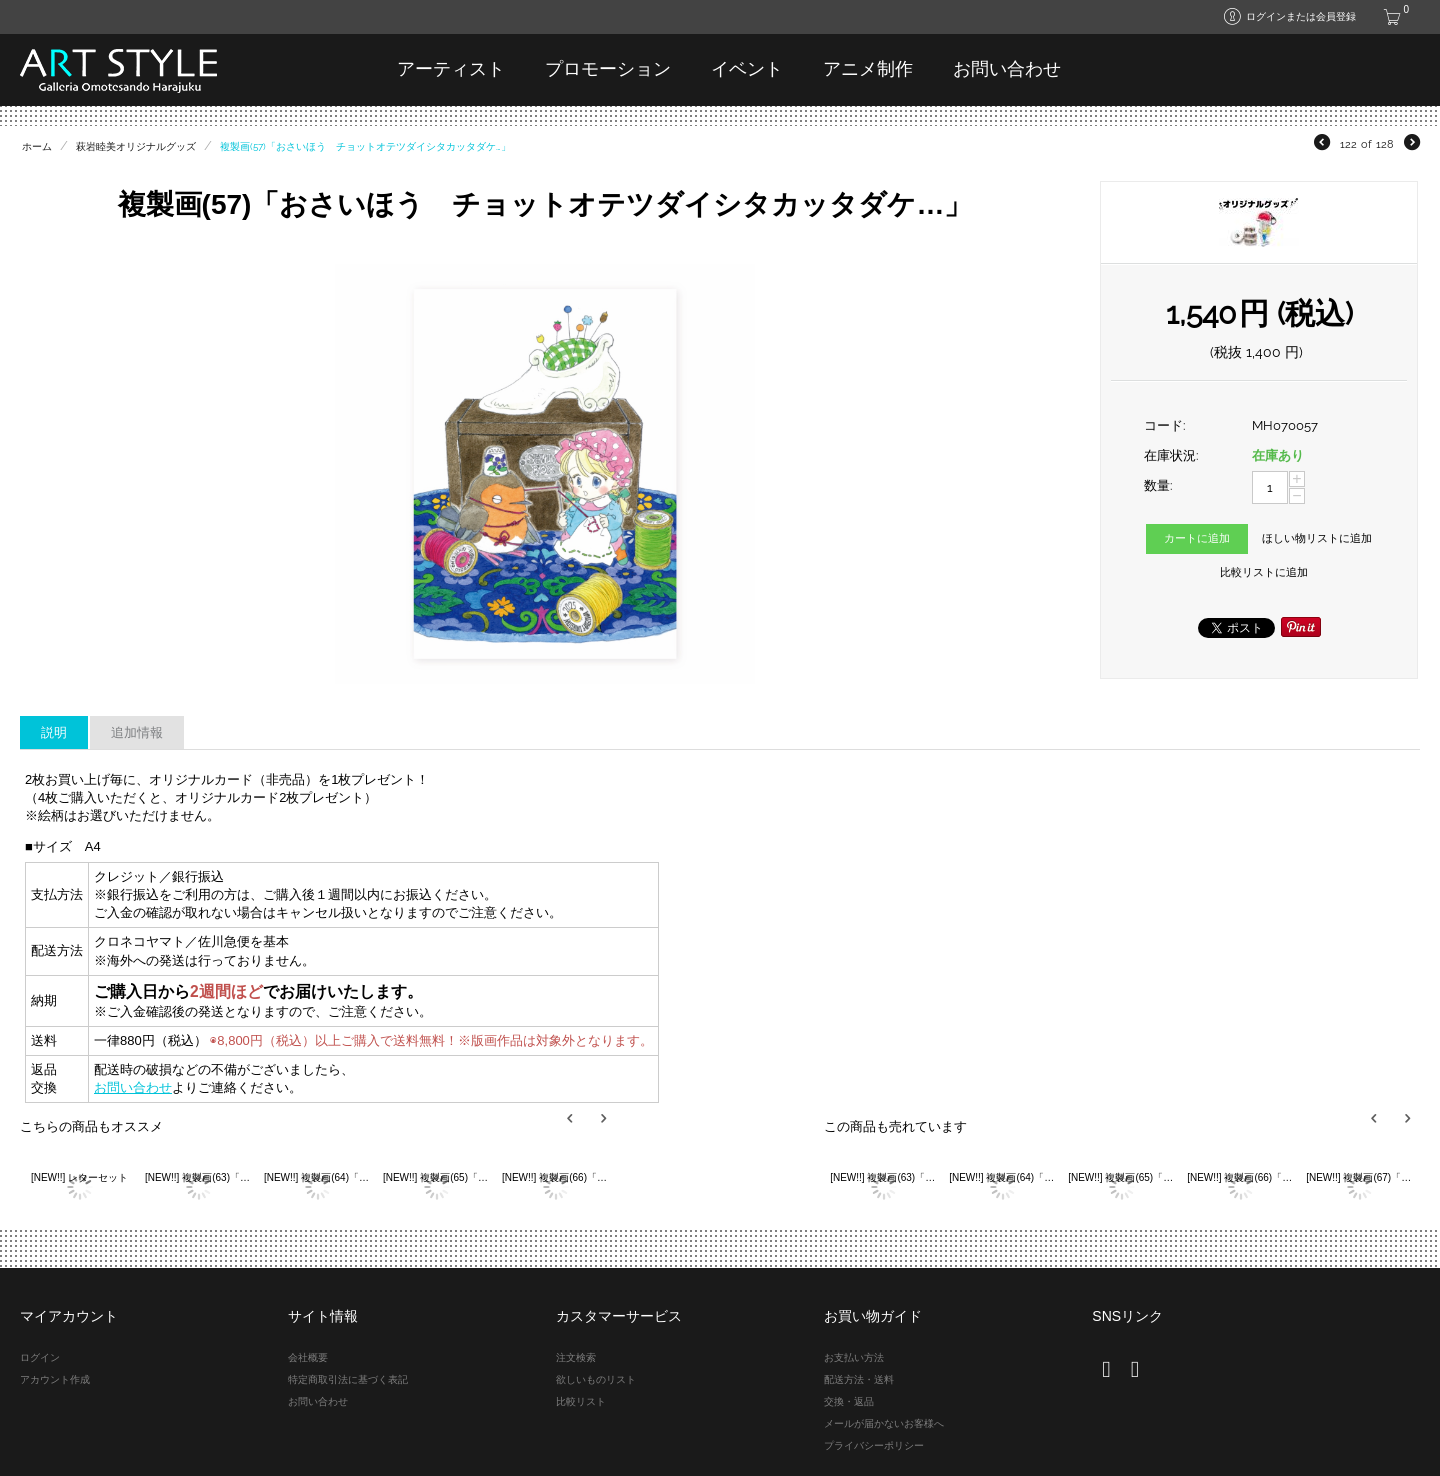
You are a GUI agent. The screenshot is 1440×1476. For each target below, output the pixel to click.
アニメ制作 (868, 69)
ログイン (40, 1357)
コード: (1164, 425)
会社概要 (308, 1357)
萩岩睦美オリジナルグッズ (136, 146)
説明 (54, 732)
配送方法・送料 (859, 1379)
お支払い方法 (854, 1357)
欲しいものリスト (596, 1379)
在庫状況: (1171, 455)
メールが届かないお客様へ (884, 1423)
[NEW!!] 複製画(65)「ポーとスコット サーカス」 (436, 1177)
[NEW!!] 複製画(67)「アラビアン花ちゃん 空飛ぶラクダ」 (1359, 1177)
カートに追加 (1197, 538)
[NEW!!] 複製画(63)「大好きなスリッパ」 (198, 1177)
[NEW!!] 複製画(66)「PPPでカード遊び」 (555, 1177)
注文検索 (576, 1357)
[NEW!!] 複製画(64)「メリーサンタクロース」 (317, 1177)
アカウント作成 (55, 1379)
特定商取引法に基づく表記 (348, 1379)
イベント (747, 69)
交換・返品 (849, 1401)
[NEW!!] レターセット (79, 1177)
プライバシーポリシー (874, 1445)
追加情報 (137, 732)
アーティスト (451, 69)
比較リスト (581, 1401)
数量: (1158, 485)
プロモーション (608, 69)
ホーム (37, 146)
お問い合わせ (1007, 69)
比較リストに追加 (1264, 572)
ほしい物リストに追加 (1317, 538)
